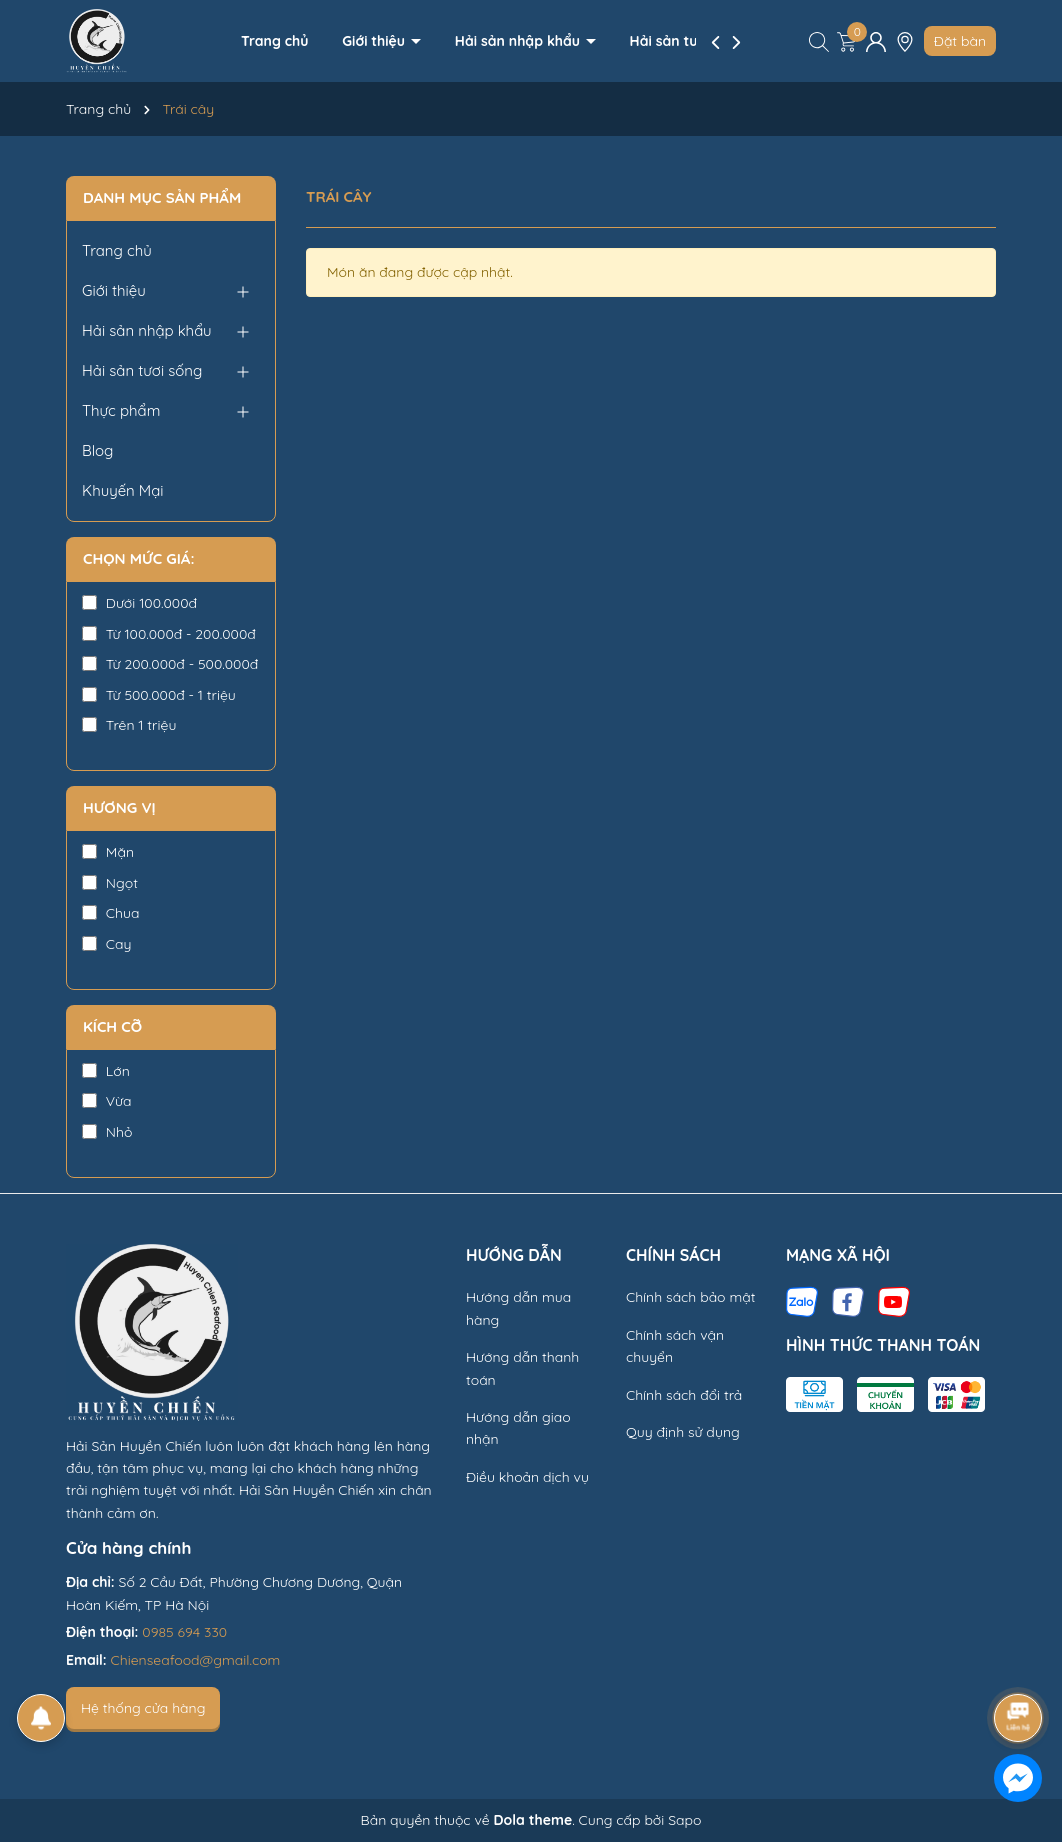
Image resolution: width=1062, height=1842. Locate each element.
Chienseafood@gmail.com (196, 1660)
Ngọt (110, 883)
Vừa (106, 1101)
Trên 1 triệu (129, 725)
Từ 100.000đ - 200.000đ (169, 634)
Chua (110, 913)
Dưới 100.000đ (139, 603)
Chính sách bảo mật (690, 1297)
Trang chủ (275, 41)
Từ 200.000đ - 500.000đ (170, 664)
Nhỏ (107, 1132)
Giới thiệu (375, 41)
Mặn (108, 852)
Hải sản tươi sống (690, 41)
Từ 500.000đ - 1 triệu (159, 695)
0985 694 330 (184, 1632)
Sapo (684, 1820)
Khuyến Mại (123, 490)
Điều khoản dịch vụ (527, 1477)
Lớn (106, 1071)
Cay (106, 944)
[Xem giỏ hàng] (847, 41)
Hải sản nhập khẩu (519, 41)
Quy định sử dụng (683, 1432)
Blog (97, 450)
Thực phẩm (121, 410)
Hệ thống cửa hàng (143, 1708)
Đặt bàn (960, 41)
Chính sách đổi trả (684, 1395)
